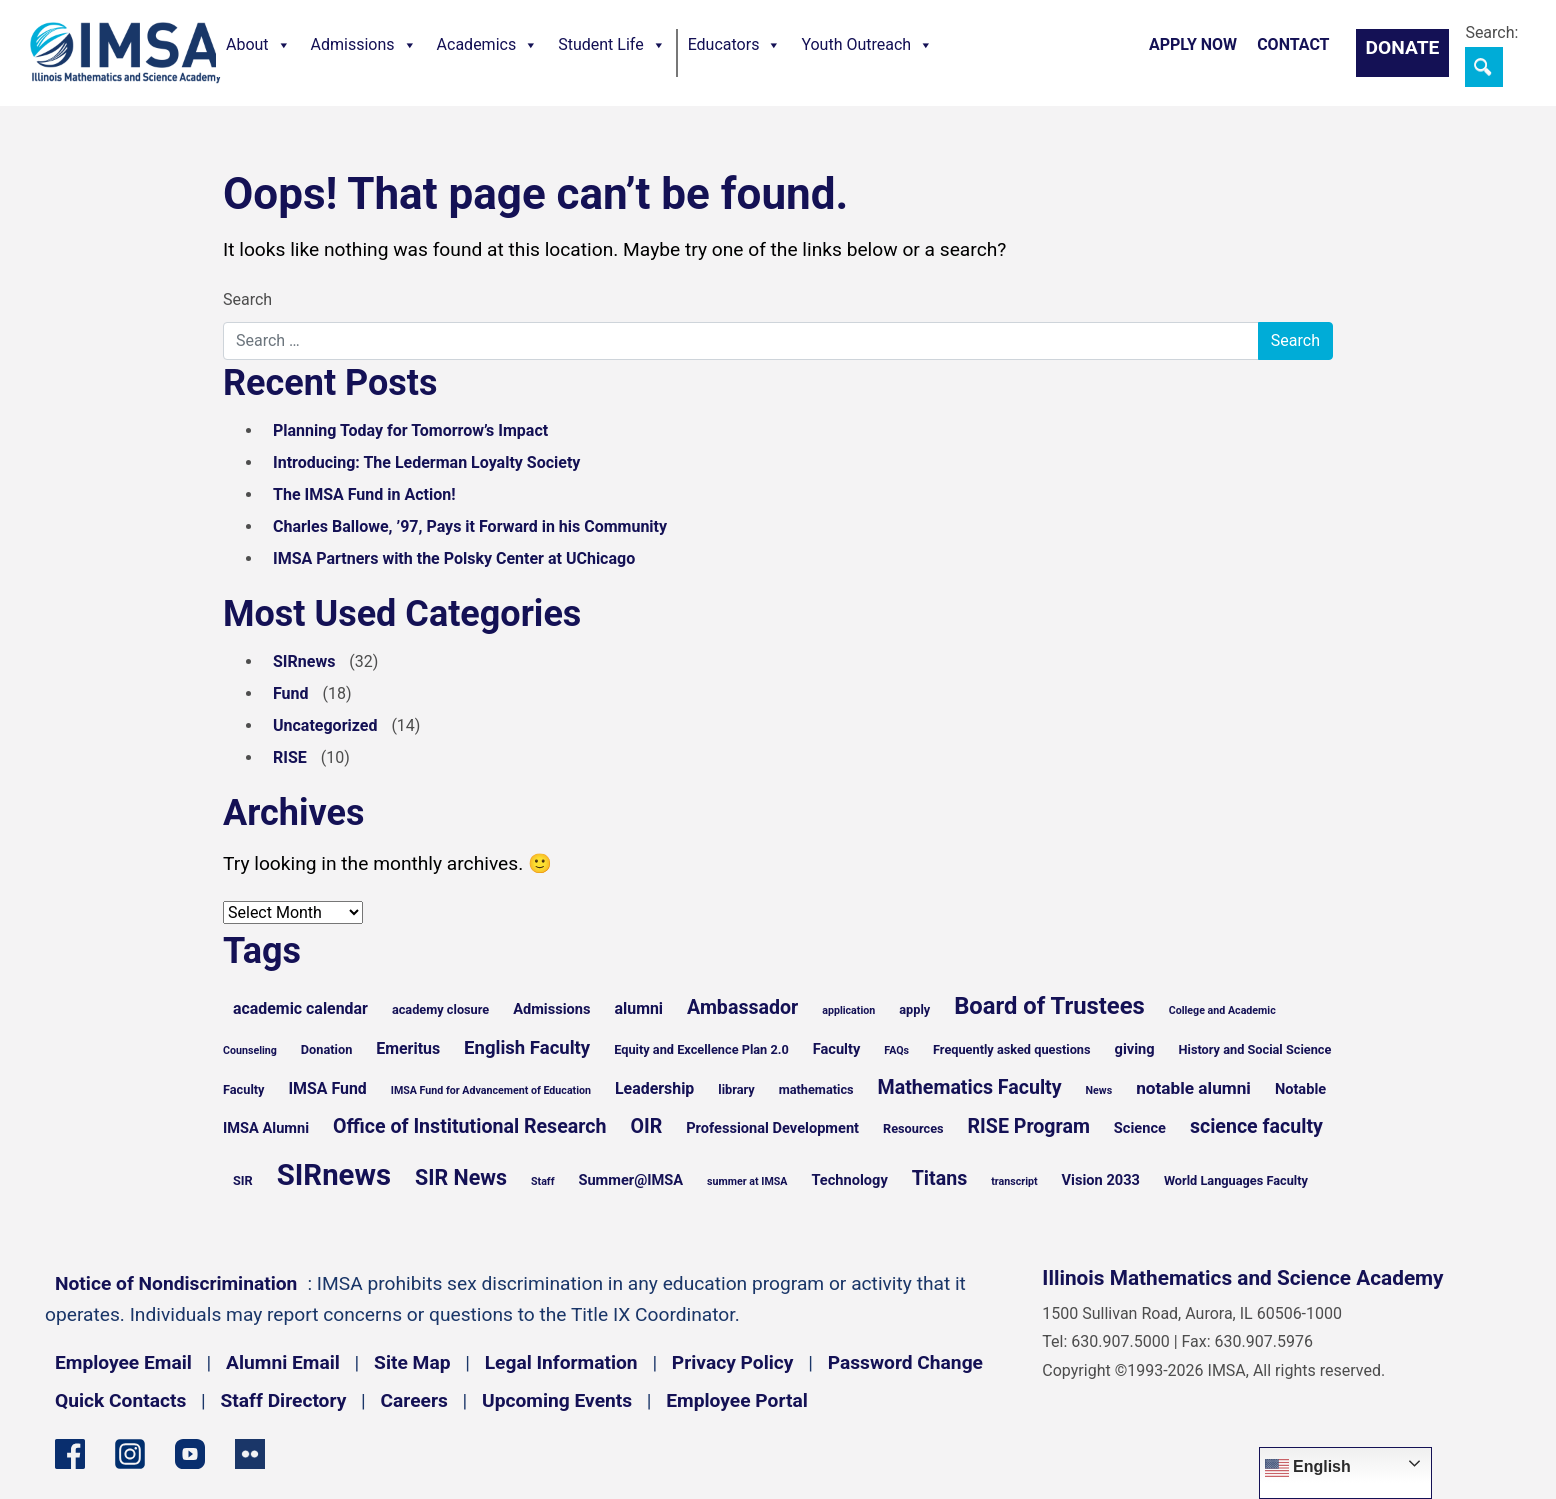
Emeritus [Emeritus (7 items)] (408, 1048)
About (258, 45)
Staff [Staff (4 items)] (543, 1181)
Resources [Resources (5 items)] (913, 1128)
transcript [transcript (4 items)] (1014, 1181)
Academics (488, 45)
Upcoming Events (557, 1400)
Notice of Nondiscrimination (176, 1283)
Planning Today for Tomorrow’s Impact (410, 430)
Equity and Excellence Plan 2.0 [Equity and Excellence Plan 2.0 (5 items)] (701, 1049)
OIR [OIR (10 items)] (646, 1126)
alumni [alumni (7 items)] (639, 1008)
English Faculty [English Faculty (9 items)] (527, 1048)
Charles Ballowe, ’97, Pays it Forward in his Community (470, 526)
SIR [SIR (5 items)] (243, 1180)
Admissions (364, 45)
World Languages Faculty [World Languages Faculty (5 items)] (1236, 1180)
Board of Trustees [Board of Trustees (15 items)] (1049, 1006)
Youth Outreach (867, 45)
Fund (291, 693)
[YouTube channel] (190, 1452)
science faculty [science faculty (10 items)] (1256, 1126)
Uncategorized (325, 725)
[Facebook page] (70, 1452)
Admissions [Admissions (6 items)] (551, 1009)
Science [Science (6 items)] (1140, 1128)
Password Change (905, 1362)
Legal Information (561, 1362)
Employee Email (123, 1362)
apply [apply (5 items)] (914, 1009)
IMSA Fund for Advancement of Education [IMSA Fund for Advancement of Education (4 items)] (491, 1090)
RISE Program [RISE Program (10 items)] (1029, 1126)
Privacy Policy (733, 1362)
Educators (735, 45)
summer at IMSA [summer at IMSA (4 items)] (747, 1181)
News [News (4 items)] (1099, 1090)
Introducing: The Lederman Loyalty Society (426, 462)
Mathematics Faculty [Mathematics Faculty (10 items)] (970, 1087)
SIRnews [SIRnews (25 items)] (334, 1175)
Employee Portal (736, 1400)
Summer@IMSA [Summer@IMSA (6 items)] (630, 1180)
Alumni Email (283, 1362)
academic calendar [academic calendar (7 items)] (300, 1008)
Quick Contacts (120, 1400)
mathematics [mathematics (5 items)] (816, 1089)
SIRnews (304, 661)
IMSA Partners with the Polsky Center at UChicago (454, 558)
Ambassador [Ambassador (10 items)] (742, 1007)
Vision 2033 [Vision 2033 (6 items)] (1101, 1180)
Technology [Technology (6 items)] (849, 1180)
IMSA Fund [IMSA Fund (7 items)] (327, 1088)
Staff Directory (284, 1400)
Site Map (412, 1362)
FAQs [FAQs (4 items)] (896, 1050)
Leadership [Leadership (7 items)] (654, 1088)
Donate (1403, 47)
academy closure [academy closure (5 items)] (440, 1009)
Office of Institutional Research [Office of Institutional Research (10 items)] (469, 1126)
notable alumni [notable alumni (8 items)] (1193, 1088)
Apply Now (1193, 44)
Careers (414, 1400)
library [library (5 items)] (736, 1089)
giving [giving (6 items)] (1135, 1049)
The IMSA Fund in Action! (364, 494)
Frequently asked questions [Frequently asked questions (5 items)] (1012, 1049)
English (1308, 1468)
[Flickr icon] (250, 1452)
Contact (1293, 44)
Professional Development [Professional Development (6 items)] (772, 1128)
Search (247, 299)
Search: (1491, 32)
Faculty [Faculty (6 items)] (837, 1049)
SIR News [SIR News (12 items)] (461, 1177)
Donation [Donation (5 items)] (327, 1049)
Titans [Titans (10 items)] (940, 1178)
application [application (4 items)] (848, 1010)
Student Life (611, 45)
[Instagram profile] (130, 1452)
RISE (290, 757)
